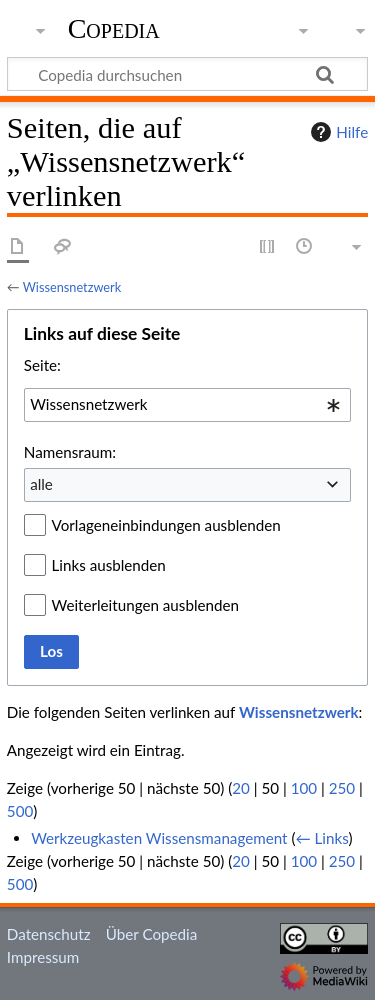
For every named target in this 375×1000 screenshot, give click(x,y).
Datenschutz (49, 934)
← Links (321, 838)
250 (342, 788)
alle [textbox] (41, 484)
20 (241, 788)
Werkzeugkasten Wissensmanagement (159, 838)
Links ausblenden (109, 565)
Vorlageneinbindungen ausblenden (166, 525)
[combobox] (187, 405)
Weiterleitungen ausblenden (145, 605)
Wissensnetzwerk (72, 287)
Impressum (43, 957)
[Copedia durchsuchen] (187, 74)
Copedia (114, 29)
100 (304, 788)
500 (20, 811)
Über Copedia (151, 934)
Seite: (42, 365)
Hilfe (337, 132)
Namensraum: (70, 452)
